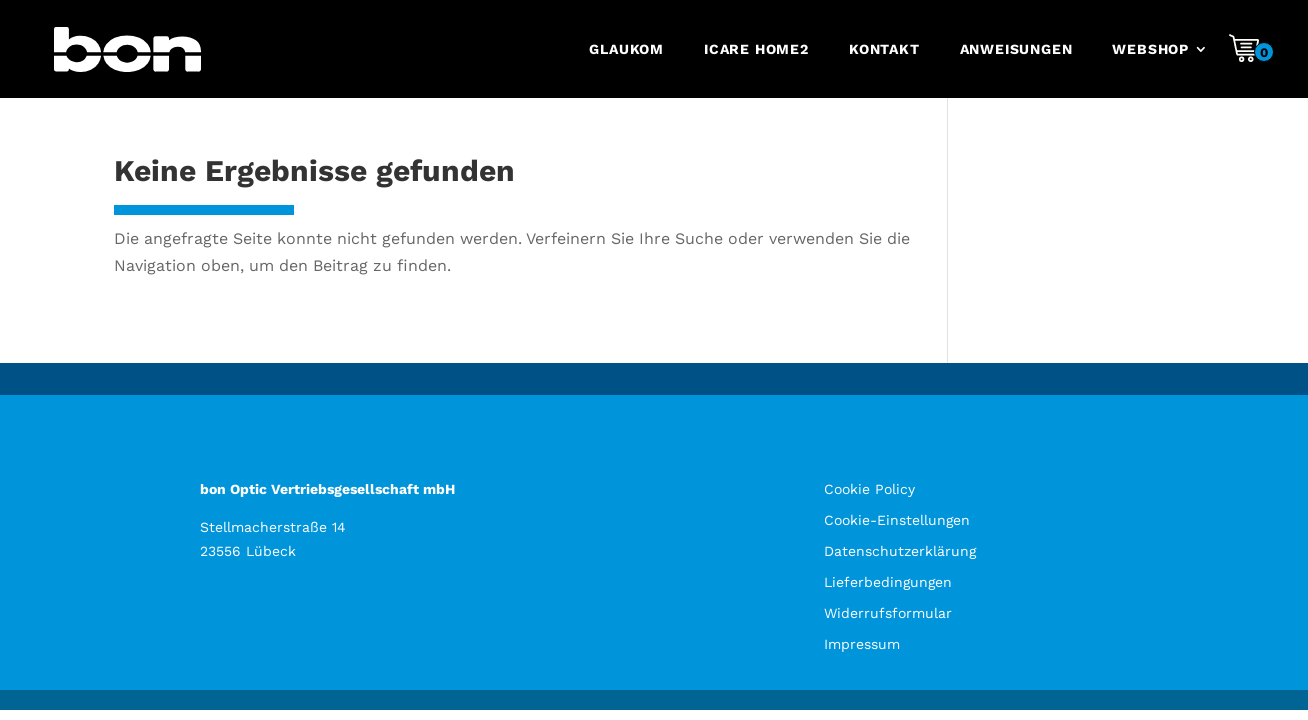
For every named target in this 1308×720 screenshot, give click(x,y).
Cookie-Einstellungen (897, 520)
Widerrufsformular (888, 613)
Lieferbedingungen (888, 582)
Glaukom (626, 49)
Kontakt (884, 49)
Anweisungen (1016, 49)
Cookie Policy (869, 489)
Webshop (1150, 49)
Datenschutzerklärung (900, 551)
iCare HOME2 (756, 49)
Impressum (862, 644)
